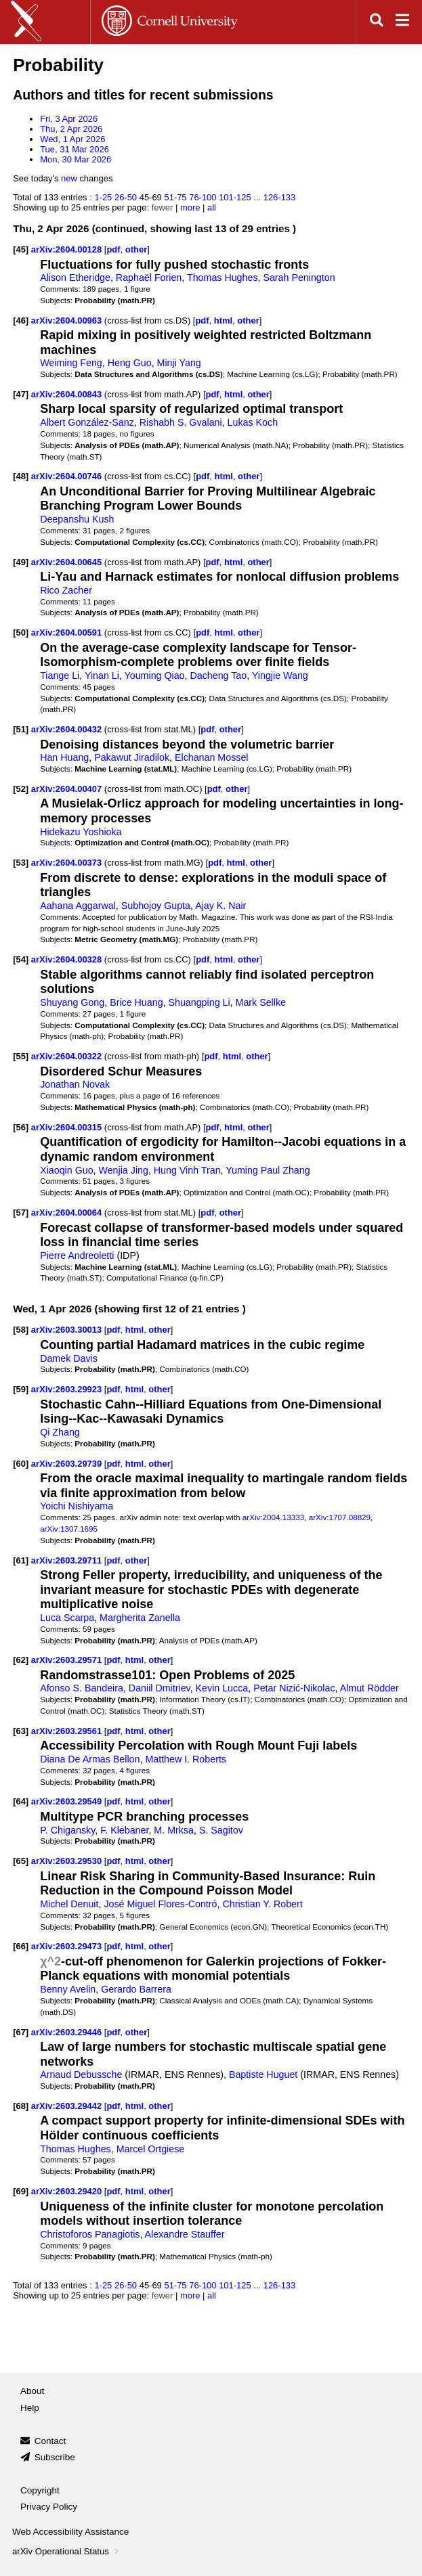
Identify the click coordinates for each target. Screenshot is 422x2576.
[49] (20, 562)
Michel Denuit (69, 1903)
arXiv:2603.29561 (67, 1731)
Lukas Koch (253, 422)
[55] (20, 1056)
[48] (20, 476)
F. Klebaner (124, 1830)
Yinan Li (102, 675)
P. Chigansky (67, 1830)
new (69, 178)
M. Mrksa (174, 1830)
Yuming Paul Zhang (268, 1170)
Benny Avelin (68, 1989)
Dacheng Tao (218, 675)
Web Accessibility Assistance (70, 2532)
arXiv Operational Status (66, 2551)
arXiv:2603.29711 (67, 1560)
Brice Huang (136, 1002)
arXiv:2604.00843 (67, 394)
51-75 (175, 197)
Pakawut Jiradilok (131, 757)
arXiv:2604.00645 (67, 562)
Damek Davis (69, 1358)
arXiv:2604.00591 (67, 632)
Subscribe (55, 2457)
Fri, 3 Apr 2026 (69, 119)
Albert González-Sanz (87, 422)
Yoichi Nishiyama (76, 1506)
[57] (20, 1212)
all (211, 207)
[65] (20, 1861)
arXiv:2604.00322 (67, 1056)
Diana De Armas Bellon (90, 1759)
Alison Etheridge (75, 277)
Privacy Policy (48, 2507)
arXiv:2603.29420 (67, 2191)
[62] (20, 1660)
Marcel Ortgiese (151, 2149)
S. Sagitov (221, 1830)
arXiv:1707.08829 (340, 1517)
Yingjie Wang (280, 675)
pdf (113, 249)
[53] (20, 863)
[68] (20, 2106)
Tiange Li (59, 675)
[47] (20, 394)
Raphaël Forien (149, 277)
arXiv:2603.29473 (67, 1946)
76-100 (202, 197)
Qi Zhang (60, 1432)
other (136, 249)
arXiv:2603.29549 (67, 1801)
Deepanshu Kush (77, 519)
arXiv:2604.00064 (67, 1212)
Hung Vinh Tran (187, 1170)
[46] (20, 320)
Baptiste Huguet (263, 2074)
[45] (20, 249)
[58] (20, 1330)
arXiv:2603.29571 (67, 1660)
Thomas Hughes (222, 277)
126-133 (279, 197)
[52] (20, 789)
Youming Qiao (155, 675)
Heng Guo (130, 362)
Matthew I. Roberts (185, 1759)
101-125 (235, 197)
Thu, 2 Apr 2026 (71, 129)
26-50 (125, 197)
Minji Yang (179, 362)
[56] (20, 1127)
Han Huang (64, 757)
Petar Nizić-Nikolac (294, 1688)
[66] (20, 1946)
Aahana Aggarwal (78, 905)
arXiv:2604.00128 (67, 249)
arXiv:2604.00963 (67, 320)
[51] (20, 729)
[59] (20, 1389)
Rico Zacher (66, 590)
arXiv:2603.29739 (67, 1464)
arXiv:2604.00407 (67, 789)
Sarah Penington (299, 277)
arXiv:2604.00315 (67, 1127)
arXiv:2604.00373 (67, 863)
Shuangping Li (199, 1002)
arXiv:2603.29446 (67, 2032)
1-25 (103, 197)
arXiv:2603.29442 (67, 2106)
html (223, 320)
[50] (20, 632)
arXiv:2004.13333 (273, 1517)
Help (29, 2408)
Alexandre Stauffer (185, 2234)
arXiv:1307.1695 (69, 1528)
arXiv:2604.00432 (67, 729)
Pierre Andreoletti (77, 1255)
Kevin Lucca (222, 1688)
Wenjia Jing (123, 1170)
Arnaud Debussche (81, 2074)
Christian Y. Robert (262, 1903)
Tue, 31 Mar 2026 (74, 149)
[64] (20, 1801)
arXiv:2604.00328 (67, 959)
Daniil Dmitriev (159, 1688)
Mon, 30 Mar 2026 (75, 159)
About (32, 2391)
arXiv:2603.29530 (67, 1861)
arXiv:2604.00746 (67, 476)
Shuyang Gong (72, 1002)
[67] (20, 2032)
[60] (20, 1464)
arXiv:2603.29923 (67, 1389)
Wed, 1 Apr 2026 (72, 139)
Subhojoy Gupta (155, 905)
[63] (20, 1731)
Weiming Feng (71, 362)
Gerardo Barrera (136, 1989)
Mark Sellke (261, 1002)
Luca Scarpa (67, 1617)
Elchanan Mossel (212, 757)
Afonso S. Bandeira (81, 1688)
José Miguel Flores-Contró (160, 1903)
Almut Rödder (369, 1688)
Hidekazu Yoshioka (80, 831)
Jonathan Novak (75, 1084)
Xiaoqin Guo (66, 1170)
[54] (20, 959)
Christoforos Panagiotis (90, 2234)
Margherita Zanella (140, 1617)
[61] (20, 1560)
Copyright (40, 2490)
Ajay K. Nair (220, 905)
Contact (50, 2441)
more (190, 207)
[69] (20, 2191)
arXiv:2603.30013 (67, 1330)
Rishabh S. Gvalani (181, 422)
